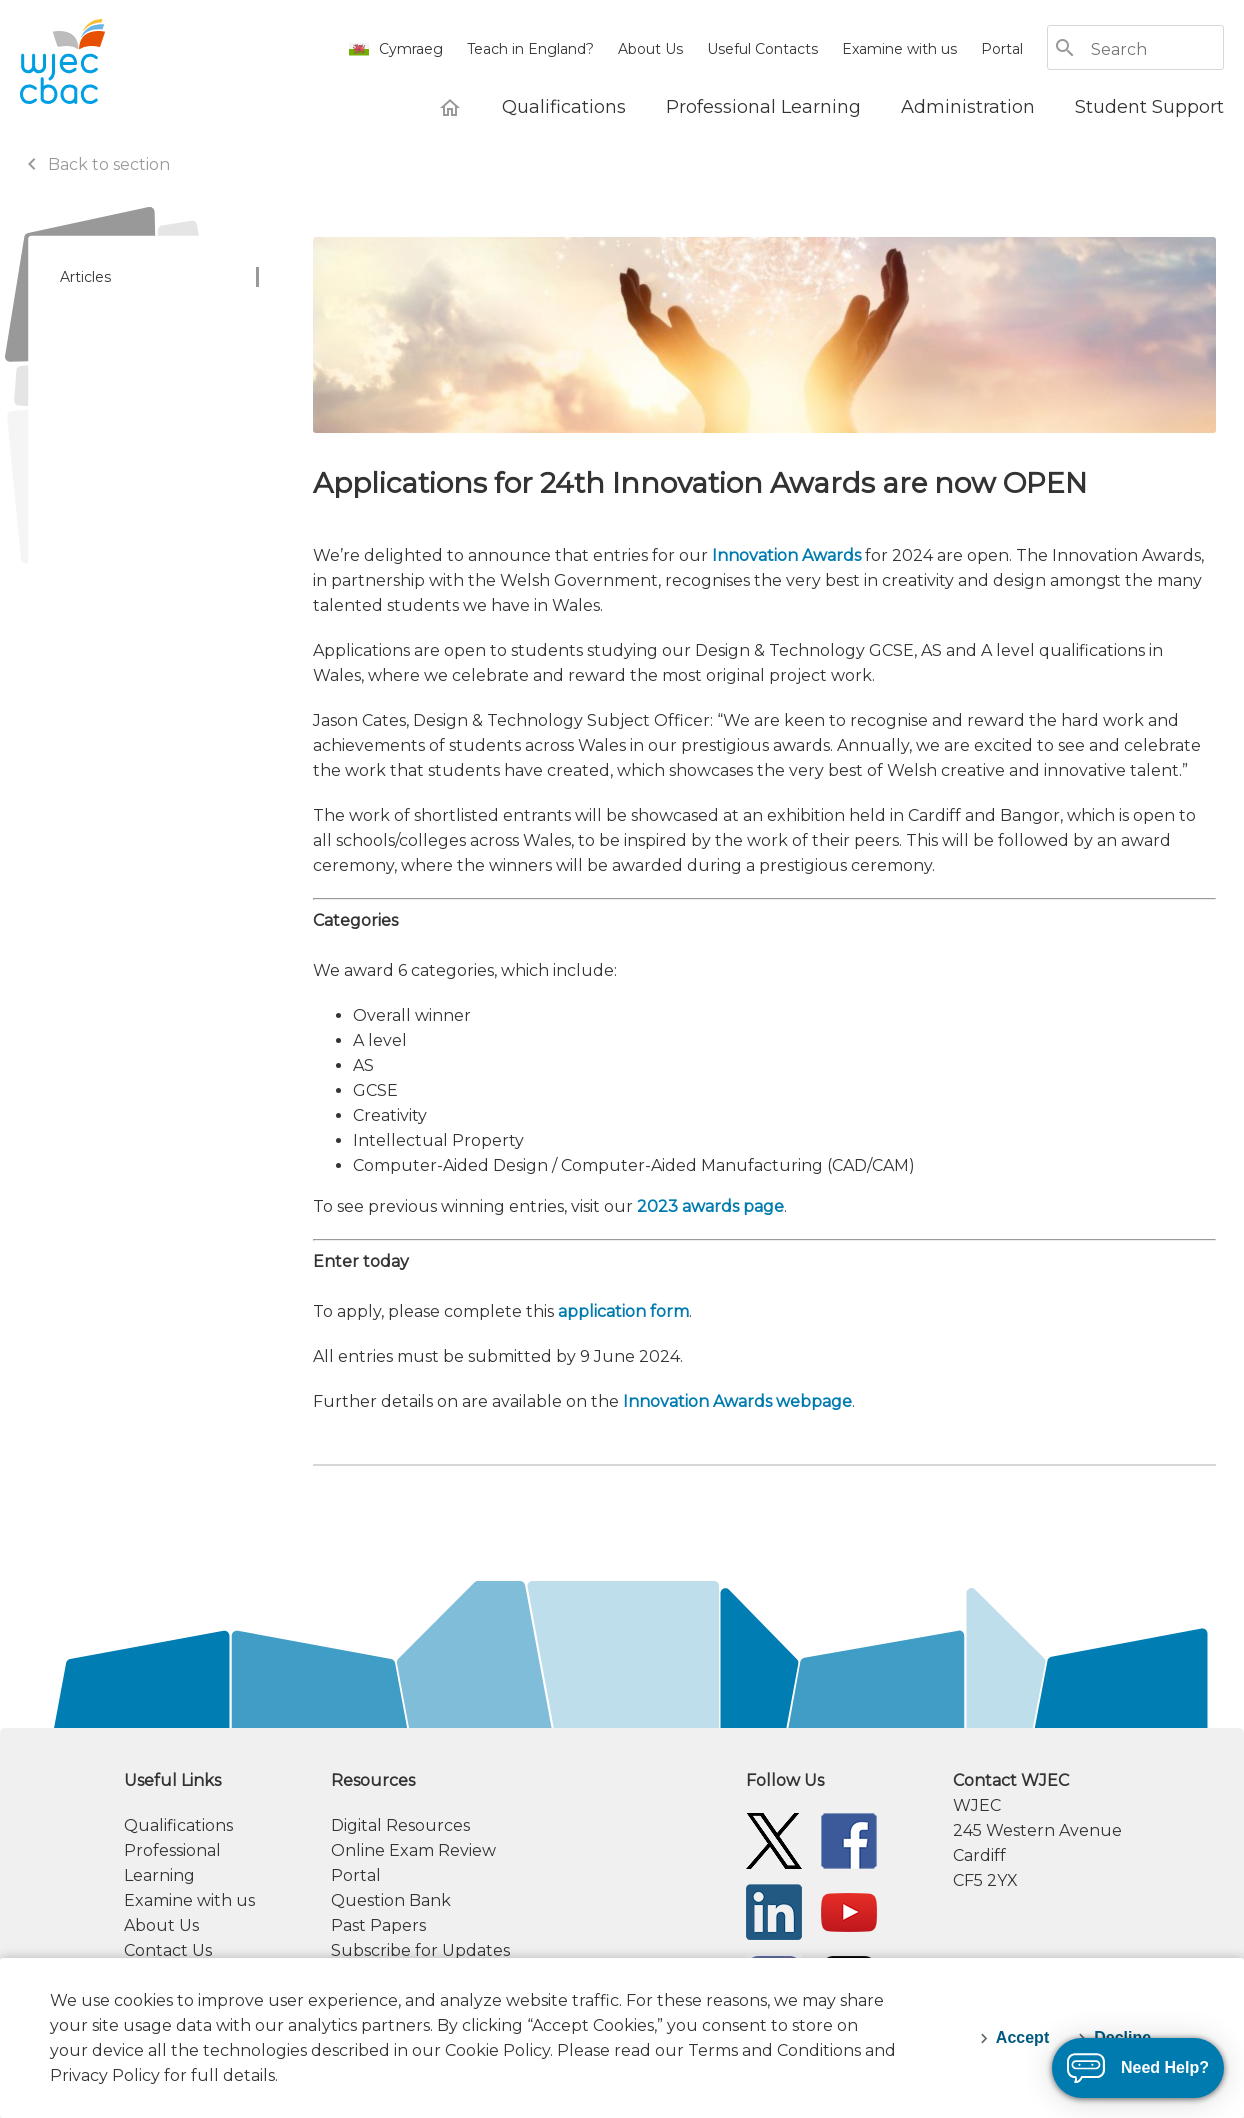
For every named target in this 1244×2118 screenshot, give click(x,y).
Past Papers (378, 1925)
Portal (1002, 49)
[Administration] (968, 107)
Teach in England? (530, 49)
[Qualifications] (564, 107)
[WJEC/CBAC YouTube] (849, 1910)
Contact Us (168, 1950)
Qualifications (178, 1825)
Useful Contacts (762, 49)
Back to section (95, 164)
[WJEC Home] (450, 107)
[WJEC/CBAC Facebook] (849, 1839)
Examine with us (899, 49)
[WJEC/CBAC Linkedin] (774, 1910)
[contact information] (1088, 1830)
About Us (650, 49)
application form (623, 1311)
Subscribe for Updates (420, 1950)
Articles (85, 277)
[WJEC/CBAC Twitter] (774, 1839)
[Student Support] (1149, 107)
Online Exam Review (413, 1850)
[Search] (1156, 49)
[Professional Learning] (763, 107)
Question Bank (391, 1900)
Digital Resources (400, 1825)
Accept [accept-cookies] (1022, 2037)
